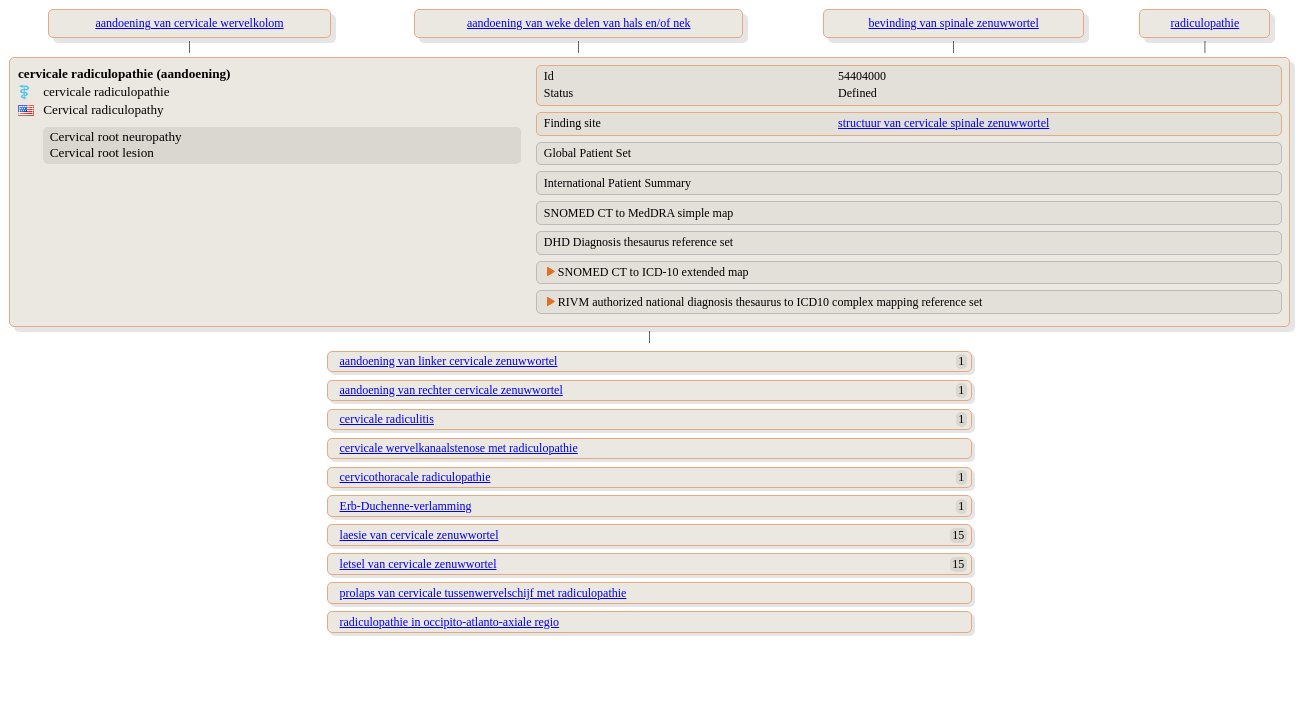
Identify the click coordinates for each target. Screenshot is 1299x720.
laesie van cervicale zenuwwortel (419, 535)
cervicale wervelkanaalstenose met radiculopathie (459, 448)
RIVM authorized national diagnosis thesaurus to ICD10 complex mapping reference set (770, 302)
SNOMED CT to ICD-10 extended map (653, 272)
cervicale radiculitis (387, 419)
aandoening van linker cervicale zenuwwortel (449, 361)
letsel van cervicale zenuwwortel (418, 564)
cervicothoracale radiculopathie (415, 477)
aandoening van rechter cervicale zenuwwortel (451, 390)
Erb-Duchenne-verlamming (406, 506)
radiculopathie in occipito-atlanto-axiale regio (450, 622)
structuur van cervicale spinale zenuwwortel (943, 123)
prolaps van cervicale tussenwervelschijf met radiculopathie (483, 593)
